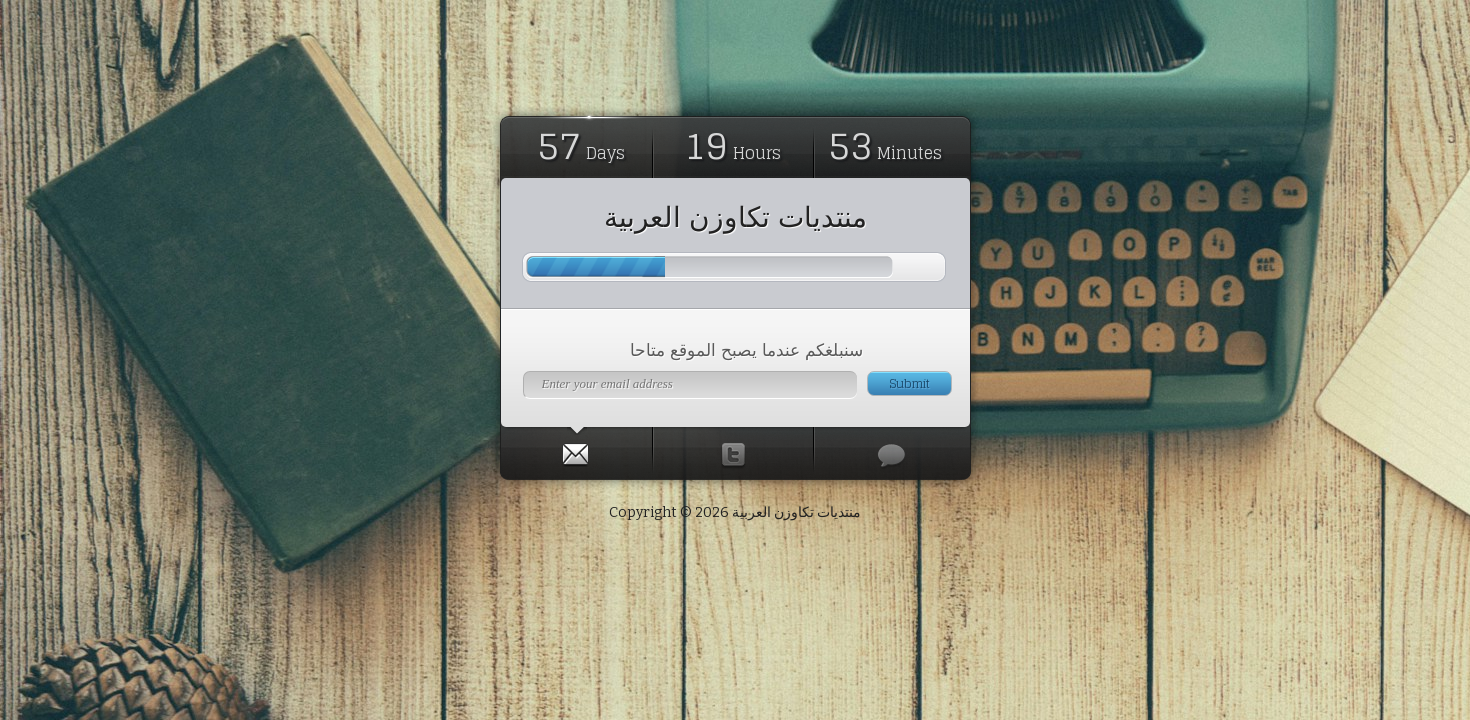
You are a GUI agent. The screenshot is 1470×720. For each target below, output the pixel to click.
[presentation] (576, 450)
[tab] (577, 450)
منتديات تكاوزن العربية (735, 217)
